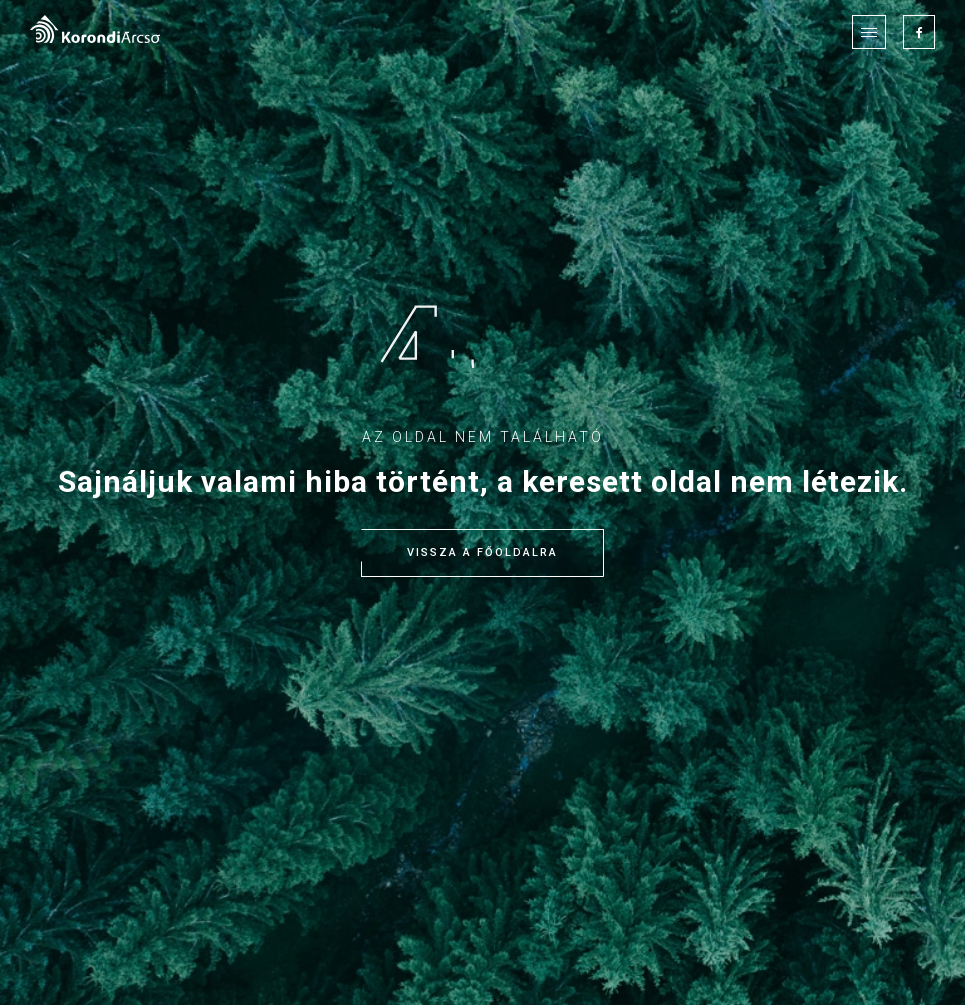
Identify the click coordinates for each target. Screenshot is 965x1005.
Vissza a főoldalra (482, 553)
